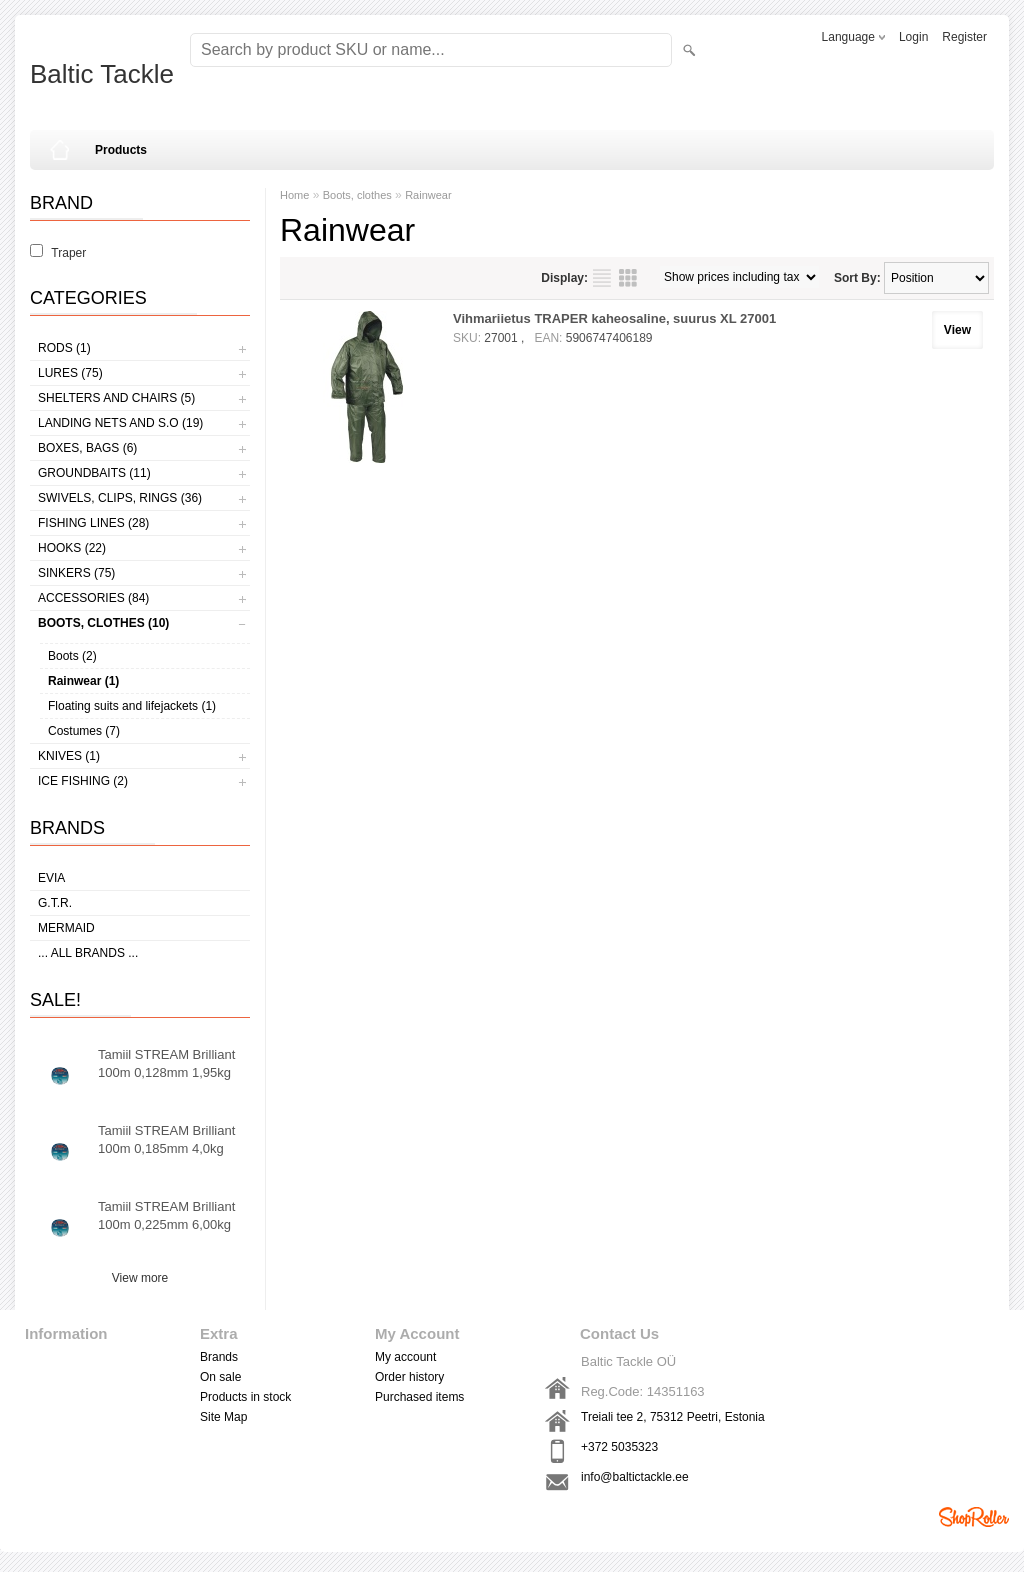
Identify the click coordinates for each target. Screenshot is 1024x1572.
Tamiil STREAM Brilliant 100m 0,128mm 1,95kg (166, 1063)
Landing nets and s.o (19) (120, 423)
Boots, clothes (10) (103, 623)
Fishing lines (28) (93, 523)
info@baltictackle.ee (635, 1477)
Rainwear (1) (83, 681)
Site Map (223, 1417)
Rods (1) (64, 348)
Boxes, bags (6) (87, 448)
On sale (220, 1377)
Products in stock (245, 1397)
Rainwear (428, 195)
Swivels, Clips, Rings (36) (120, 498)
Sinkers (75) (76, 573)
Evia (51, 878)
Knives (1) (69, 756)
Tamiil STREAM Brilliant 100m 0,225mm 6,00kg (166, 1215)
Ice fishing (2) (83, 781)
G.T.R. (55, 903)
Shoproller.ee (974, 1517)
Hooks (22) (72, 548)
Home (294, 195)
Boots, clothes (357, 195)
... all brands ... (88, 953)
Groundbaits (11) (94, 473)
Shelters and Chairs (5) (116, 398)
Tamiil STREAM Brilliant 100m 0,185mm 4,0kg (166, 1139)
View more (140, 1278)
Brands (219, 1357)
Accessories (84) (93, 598)
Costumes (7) (84, 731)
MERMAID (66, 928)
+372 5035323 (619, 1447)
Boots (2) (72, 656)
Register (964, 37)
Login (913, 37)
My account (405, 1357)
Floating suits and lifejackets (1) (132, 706)
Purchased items (419, 1397)
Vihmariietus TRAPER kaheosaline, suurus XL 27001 (614, 318)
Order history (409, 1377)
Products (121, 150)
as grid (628, 278)
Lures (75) (70, 373)
